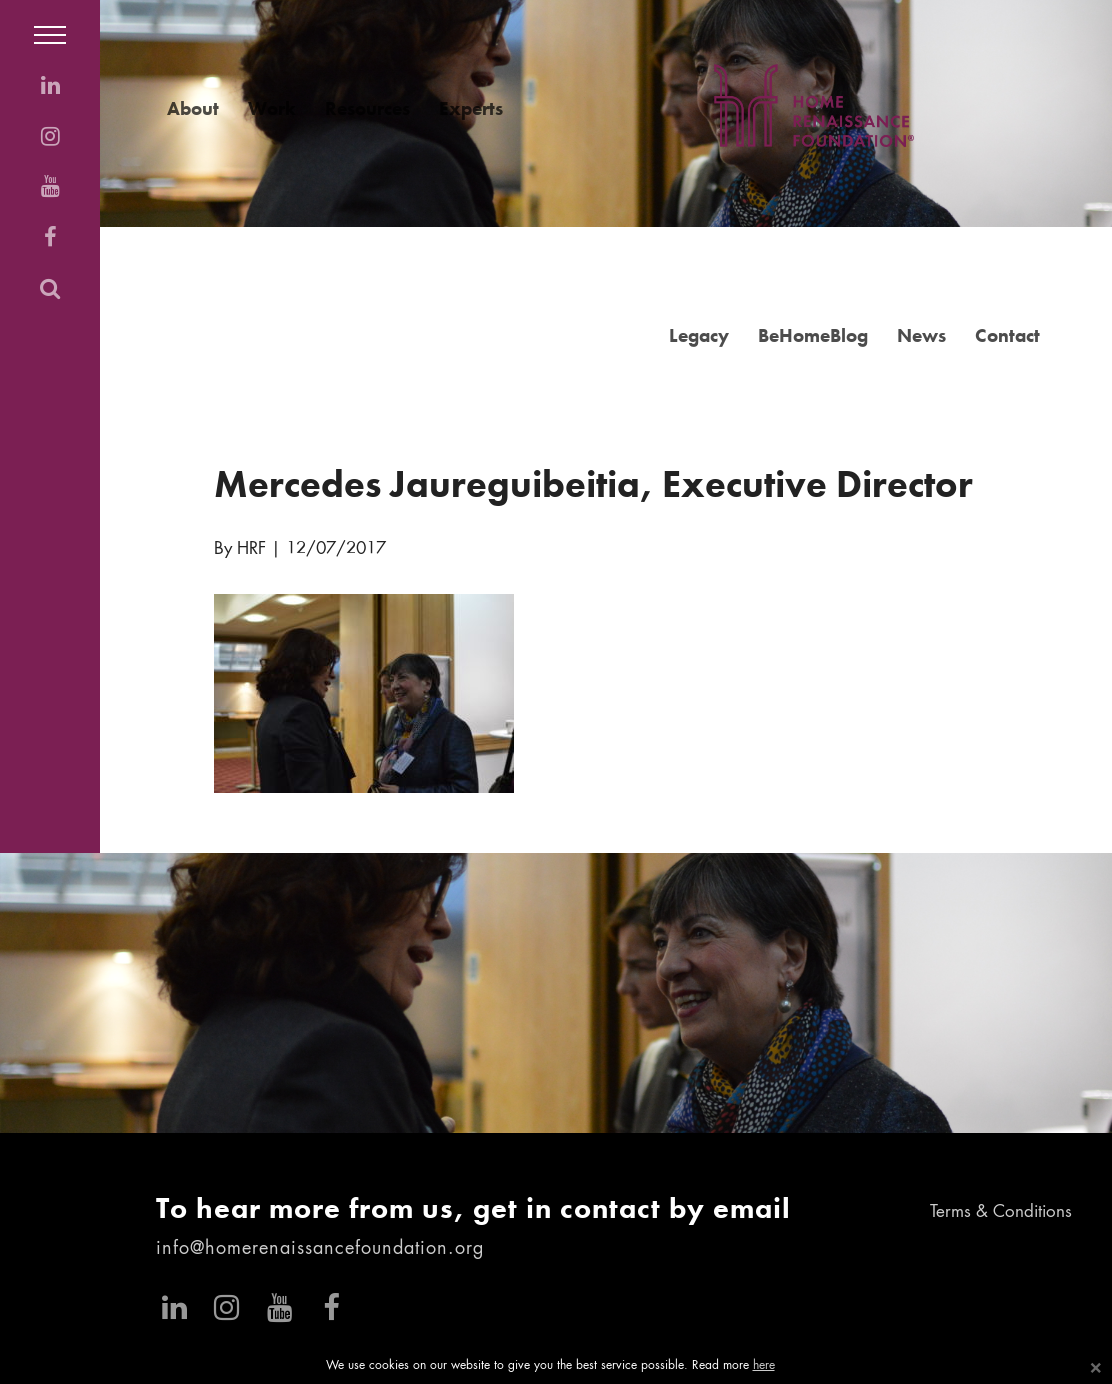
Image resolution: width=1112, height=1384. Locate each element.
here (764, 1366)
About (193, 108)
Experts (471, 108)
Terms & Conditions (1001, 1212)
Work (272, 108)
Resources (367, 108)
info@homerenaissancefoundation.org (320, 1249)
